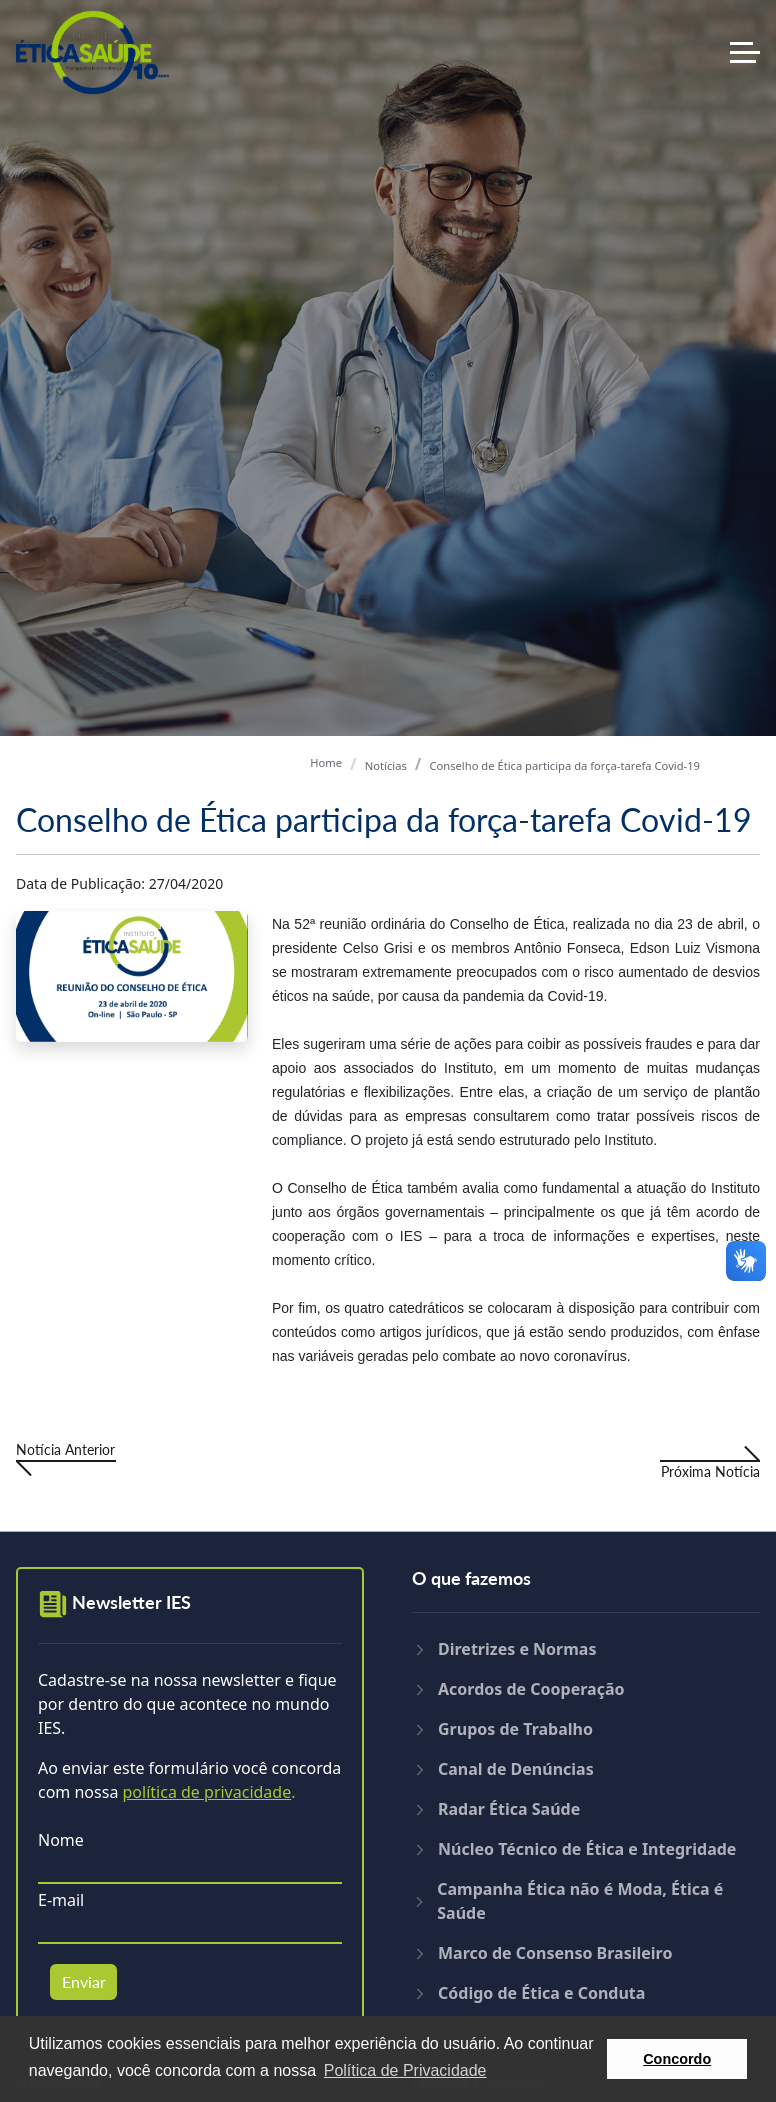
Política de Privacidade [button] (405, 2070)
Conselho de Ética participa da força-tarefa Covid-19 (564, 765)
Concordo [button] (677, 2059)
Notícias (386, 765)
